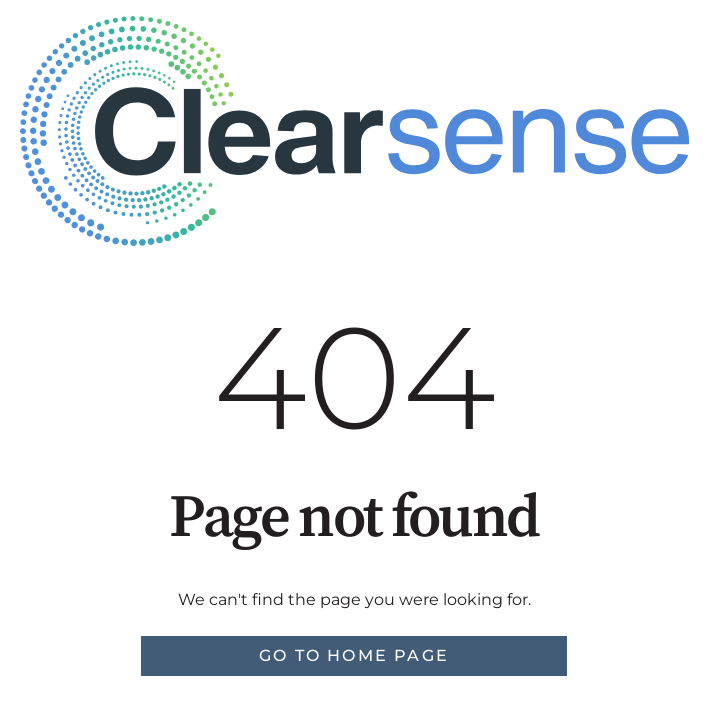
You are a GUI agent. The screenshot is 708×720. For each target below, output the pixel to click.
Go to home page (354, 655)
